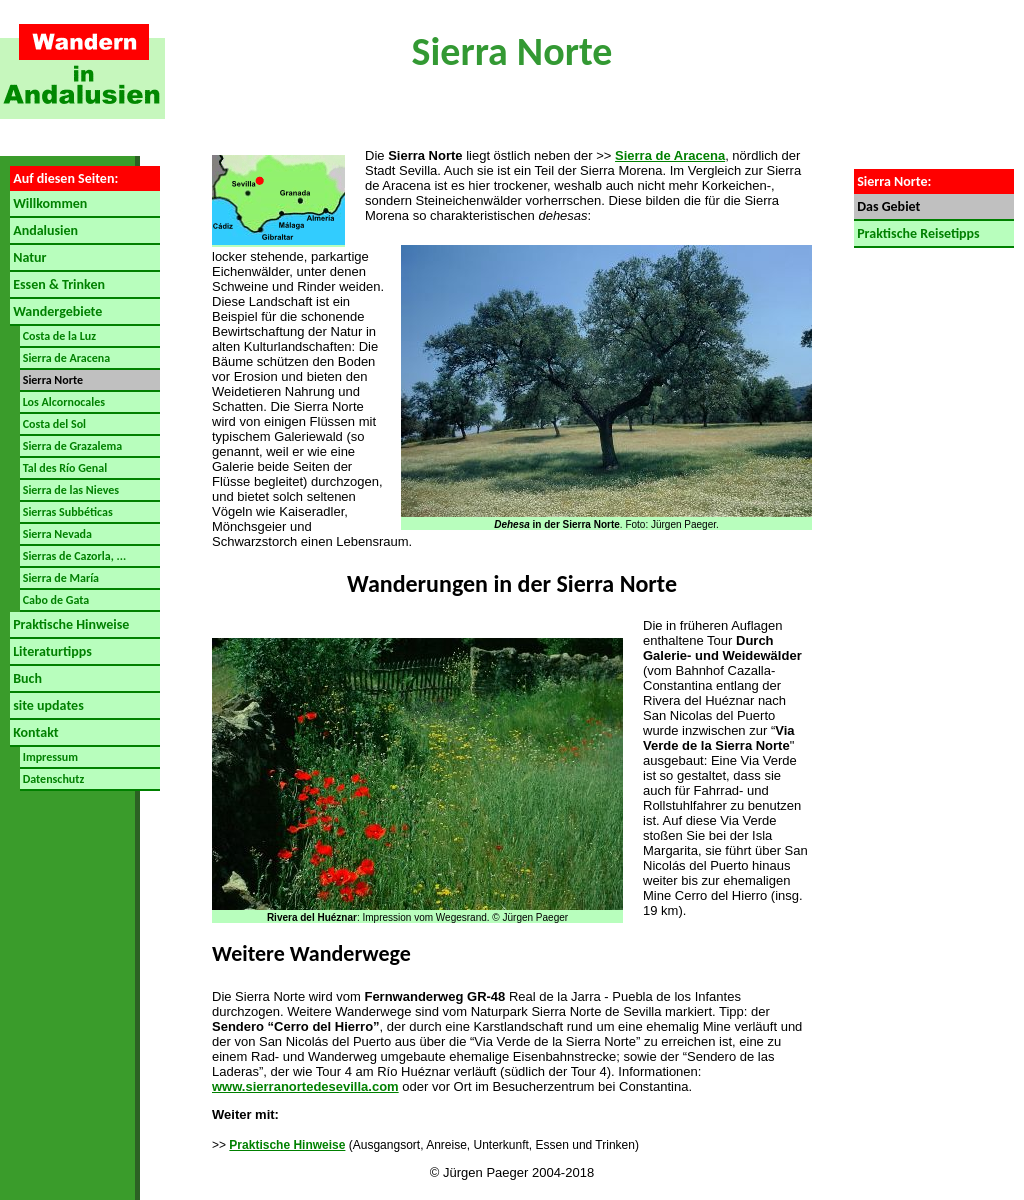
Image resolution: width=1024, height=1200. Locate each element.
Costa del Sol (53, 424)
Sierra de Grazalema (71, 446)
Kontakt (34, 732)
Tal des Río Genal (63, 468)
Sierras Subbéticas (66, 512)
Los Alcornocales (62, 402)
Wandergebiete (56, 311)
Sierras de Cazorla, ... (73, 556)
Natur (28, 257)
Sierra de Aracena (65, 358)
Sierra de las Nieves (69, 490)
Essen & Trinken (57, 284)
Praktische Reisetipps (917, 233)
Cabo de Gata (54, 600)
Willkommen (48, 203)
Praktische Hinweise (69, 624)
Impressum (49, 757)
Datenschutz (52, 779)
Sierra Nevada (56, 534)
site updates (47, 705)
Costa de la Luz (58, 336)
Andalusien (44, 230)
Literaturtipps (51, 651)
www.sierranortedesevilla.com (305, 1086)
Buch (26, 678)
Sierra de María (59, 578)
